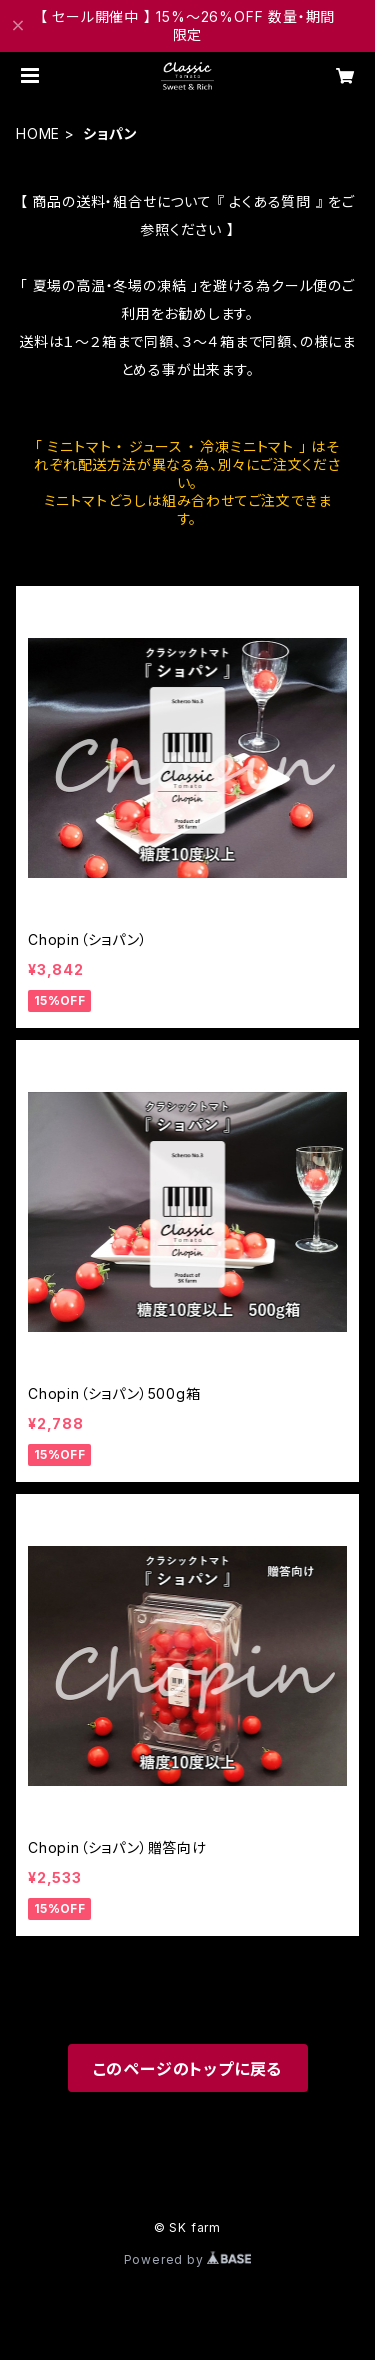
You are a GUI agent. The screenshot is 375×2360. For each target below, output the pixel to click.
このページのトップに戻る (188, 2069)
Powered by (188, 2259)
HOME (38, 133)
